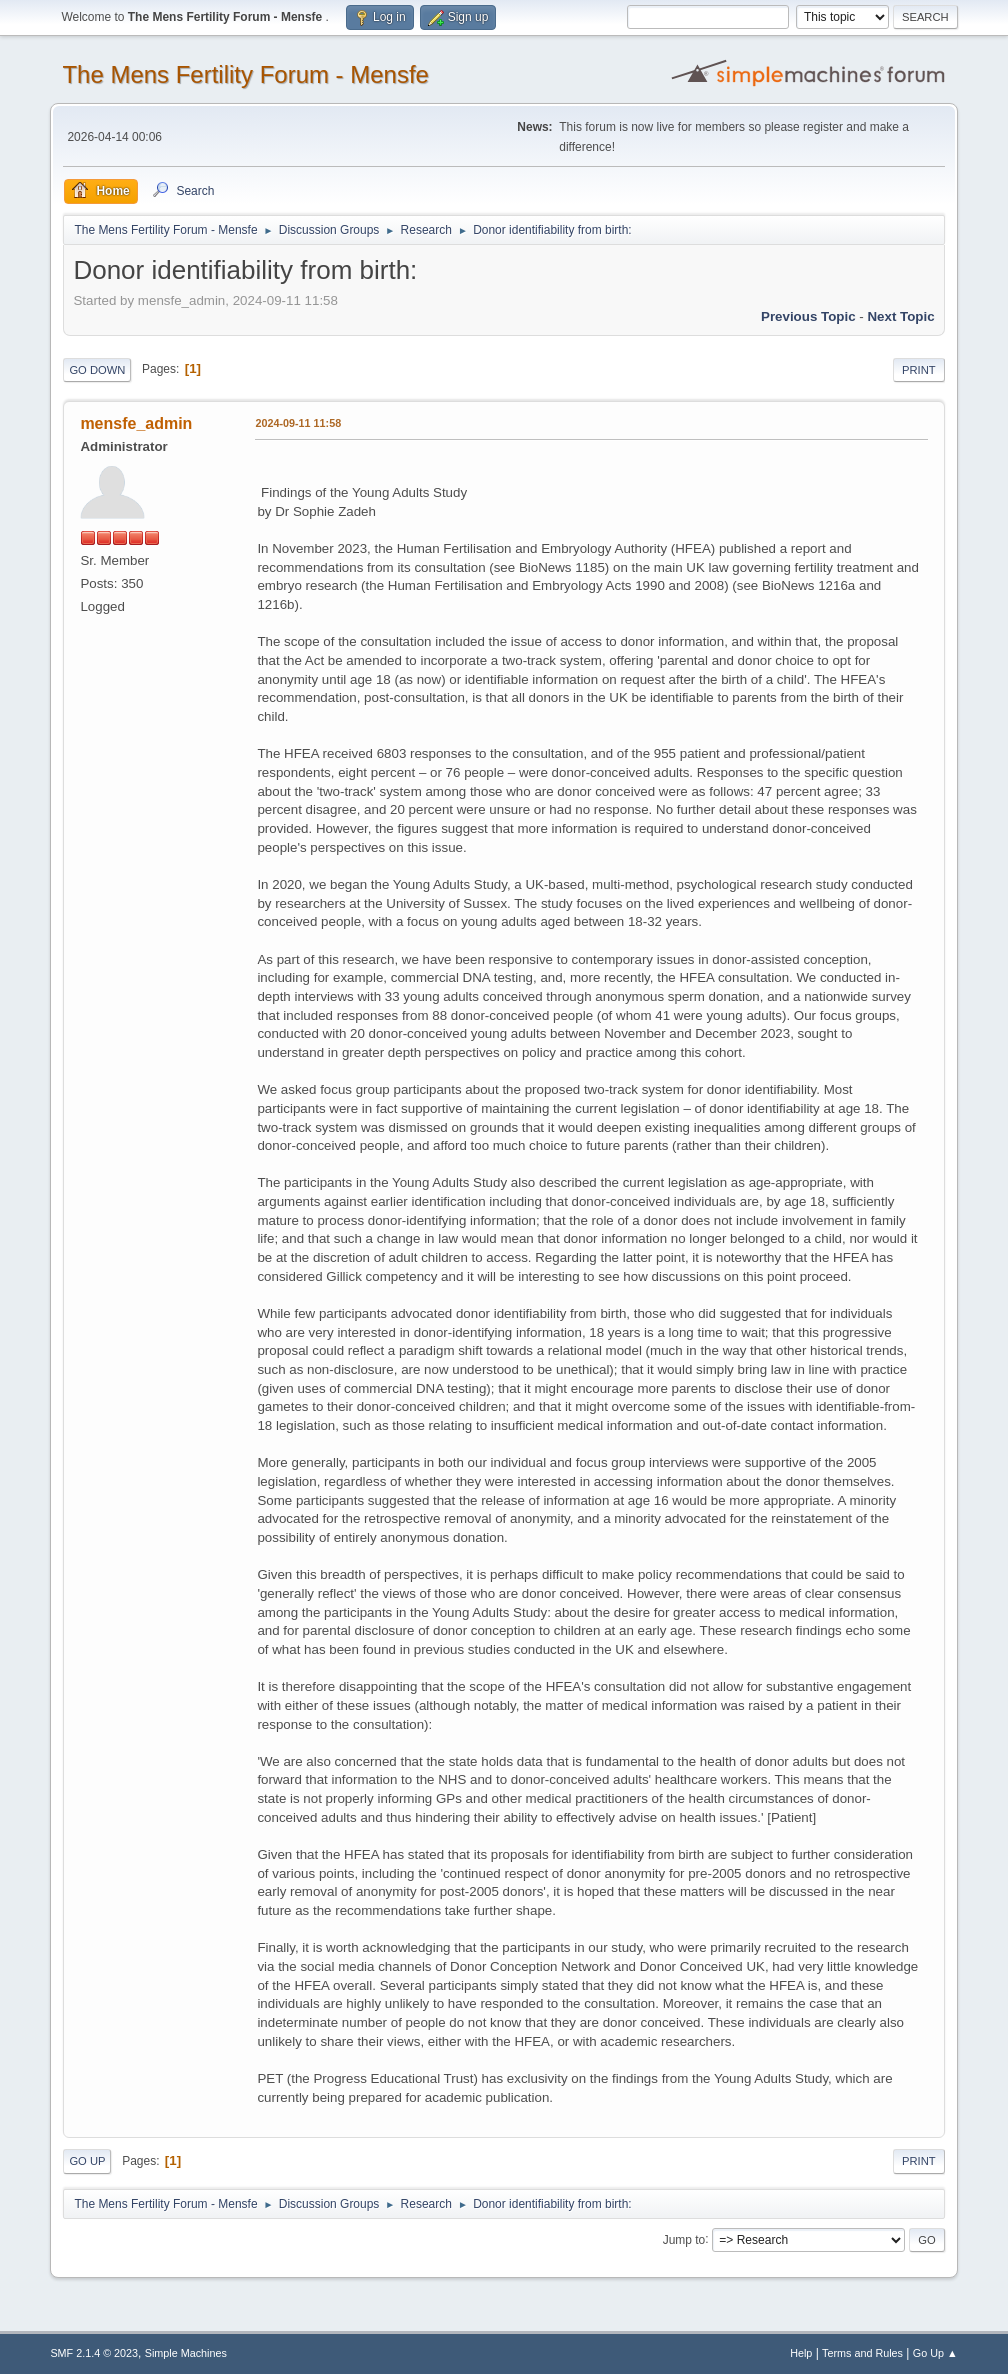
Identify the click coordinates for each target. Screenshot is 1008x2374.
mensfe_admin (136, 423)
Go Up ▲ (935, 2353)
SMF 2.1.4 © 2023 (94, 2353)
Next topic (900, 316)
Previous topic (808, 316)
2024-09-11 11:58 (298, 423)
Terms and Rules (862, 2353)
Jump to (684, 2239)
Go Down (97, 370)
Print (919, 370)
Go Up (87, 2161)
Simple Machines (186, 2353)
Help (801, 2353)
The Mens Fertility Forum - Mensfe (245, 74)
